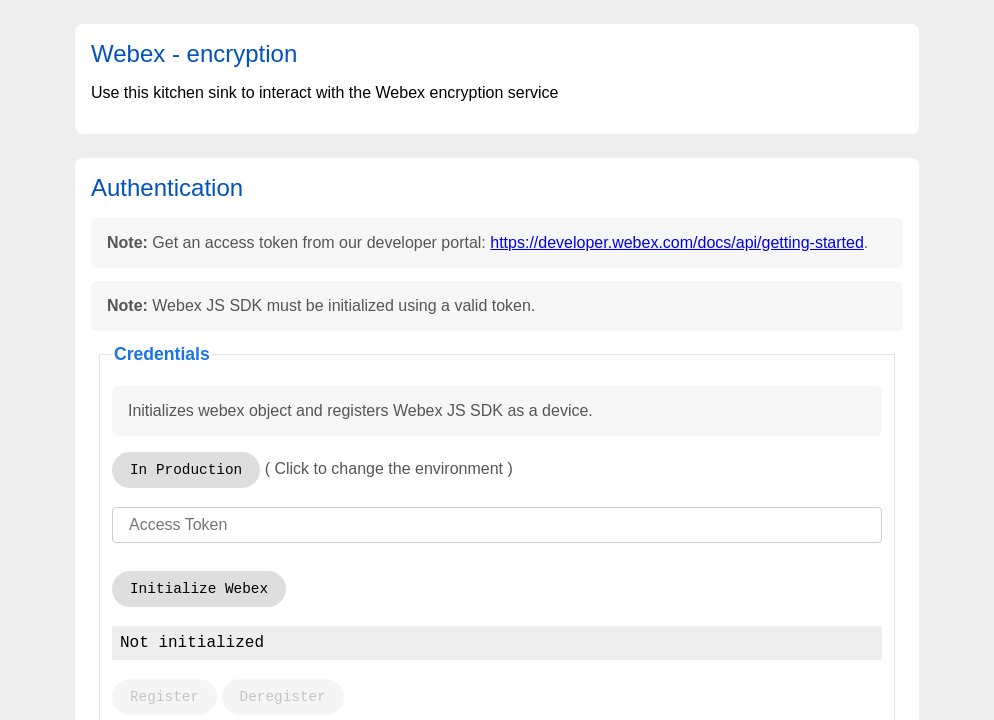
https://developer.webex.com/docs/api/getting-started (677, 242)
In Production (186, 470)
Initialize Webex (199, 589)
